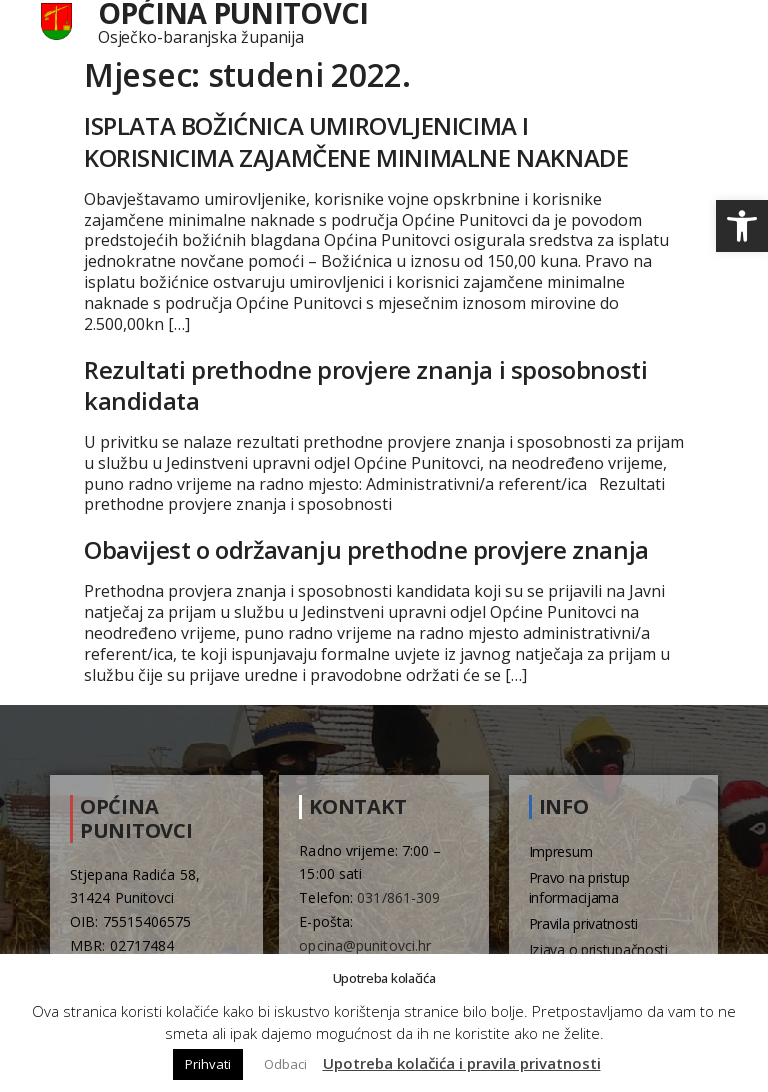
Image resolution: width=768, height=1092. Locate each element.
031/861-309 (398, 897)
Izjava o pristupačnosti (598, 949)
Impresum (561, 851)
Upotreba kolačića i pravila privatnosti (462, 1063)
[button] (742, 226)
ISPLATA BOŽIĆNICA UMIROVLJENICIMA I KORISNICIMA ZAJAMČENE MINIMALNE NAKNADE (356, 141)
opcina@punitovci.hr (365, 945)
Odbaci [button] (285, 1064)
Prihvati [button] (208, 1064)
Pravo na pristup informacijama (579, 887)
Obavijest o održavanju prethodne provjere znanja (366, 549)
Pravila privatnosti (583, 923)
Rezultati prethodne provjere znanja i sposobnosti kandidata (365, 385)
